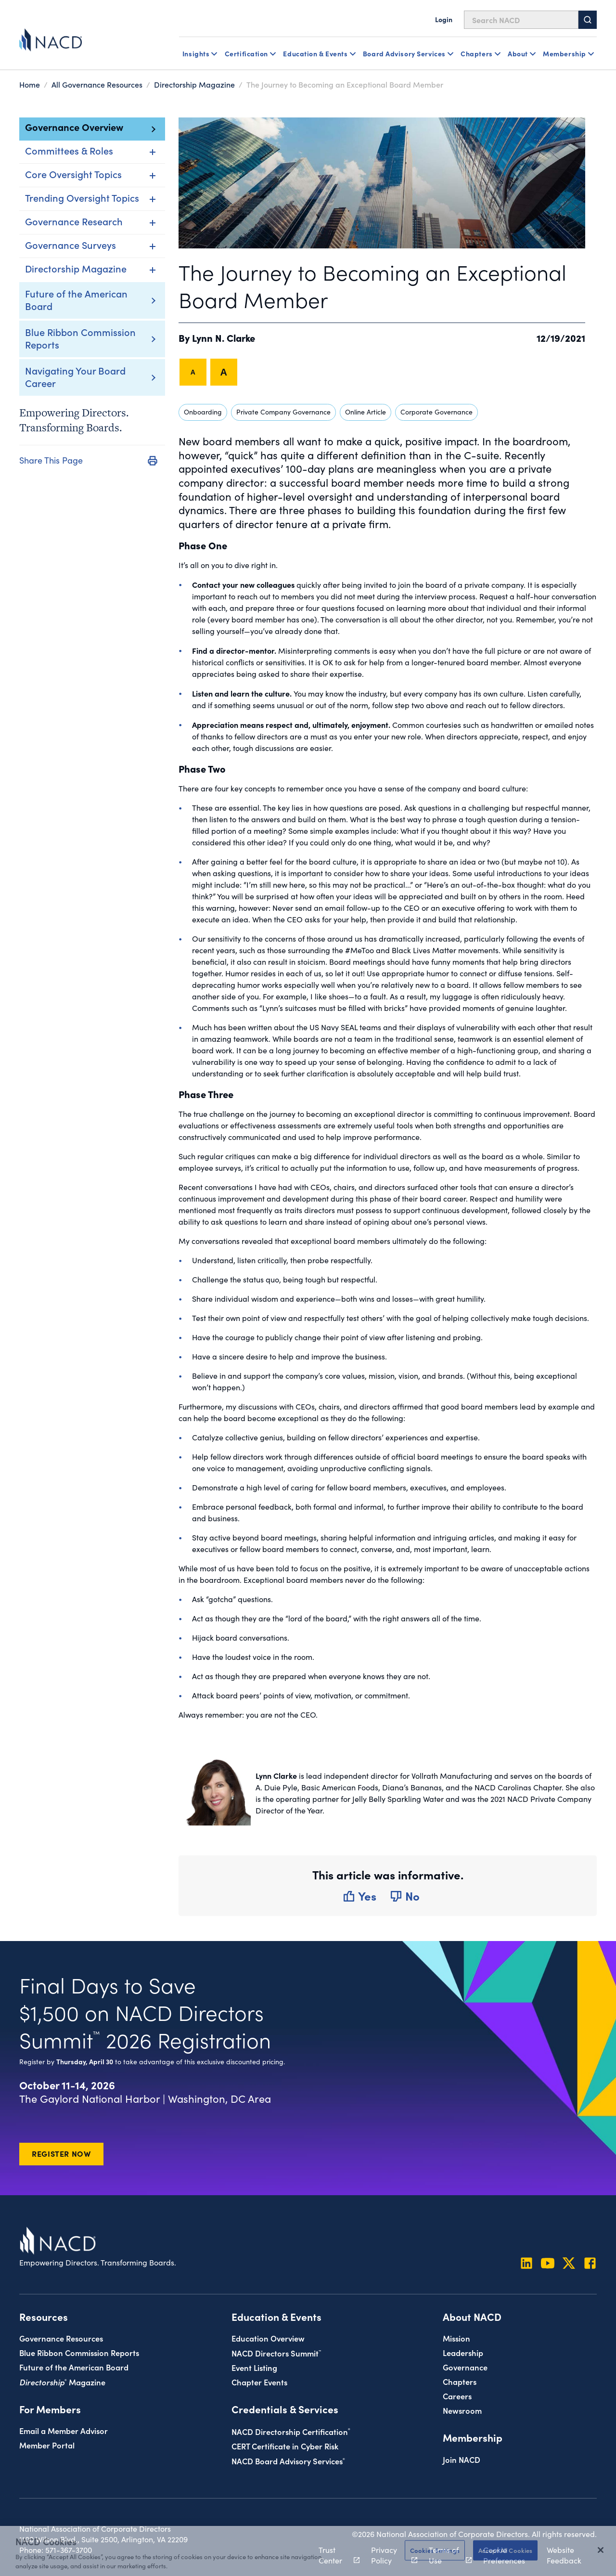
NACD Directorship (290, 2431)
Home (29, 84)
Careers (457, 2395)
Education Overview (268, 2337)
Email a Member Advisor (63, 2430)
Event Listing (254, 2367)
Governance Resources (61, 2337)
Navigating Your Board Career (75, 376)
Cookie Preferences (504, 2555)
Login (443, 19)
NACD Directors (276, 2352)
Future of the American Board (76, 299)
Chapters (459, 2381)
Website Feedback (564, 2555)
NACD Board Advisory (288, 2460)
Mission (456, 2337)
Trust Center (334, 2555)
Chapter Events (259, 2381)
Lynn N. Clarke (223, 337)
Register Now (61, 2153)
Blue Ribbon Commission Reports (80, 338)
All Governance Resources (96, 84)
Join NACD (461, 2459)
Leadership (463, 2352)
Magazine (62, 2381)
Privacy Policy (389, 2555)
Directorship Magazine (194, 84)
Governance (465, 2366)
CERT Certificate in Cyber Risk (284, 2445)
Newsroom (462, 2410)
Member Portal (47, 2444)
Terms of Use (445, 2555)
